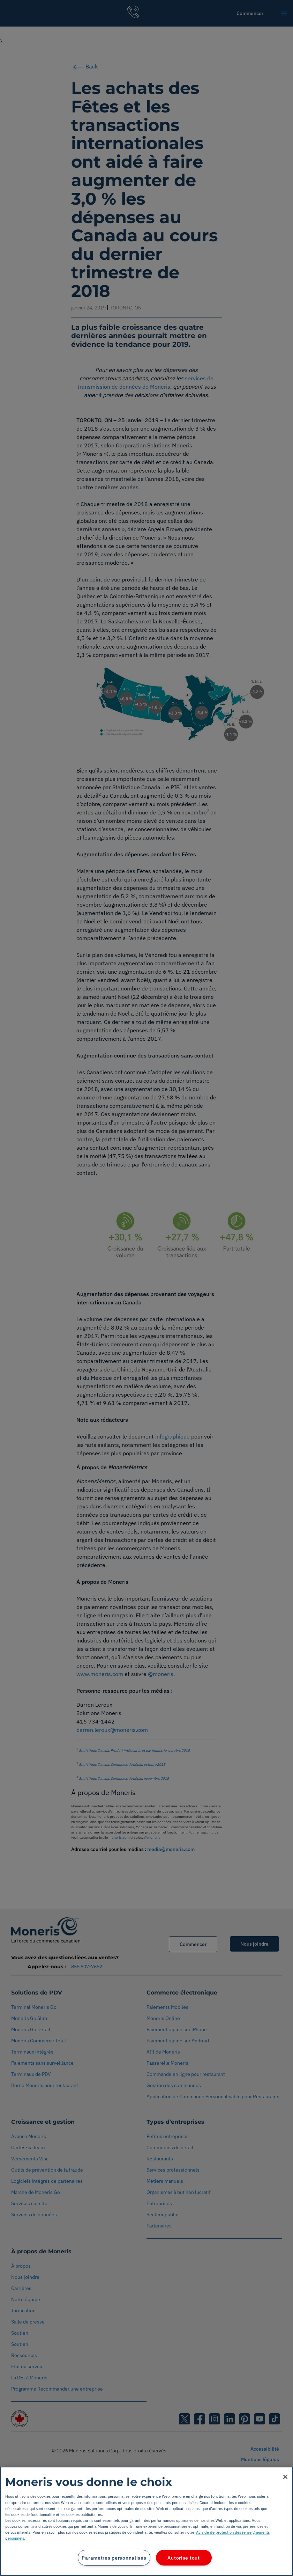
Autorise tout (183, 2557)
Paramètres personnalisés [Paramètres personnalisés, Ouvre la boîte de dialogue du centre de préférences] (114, 2557)
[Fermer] (285, 2476)
